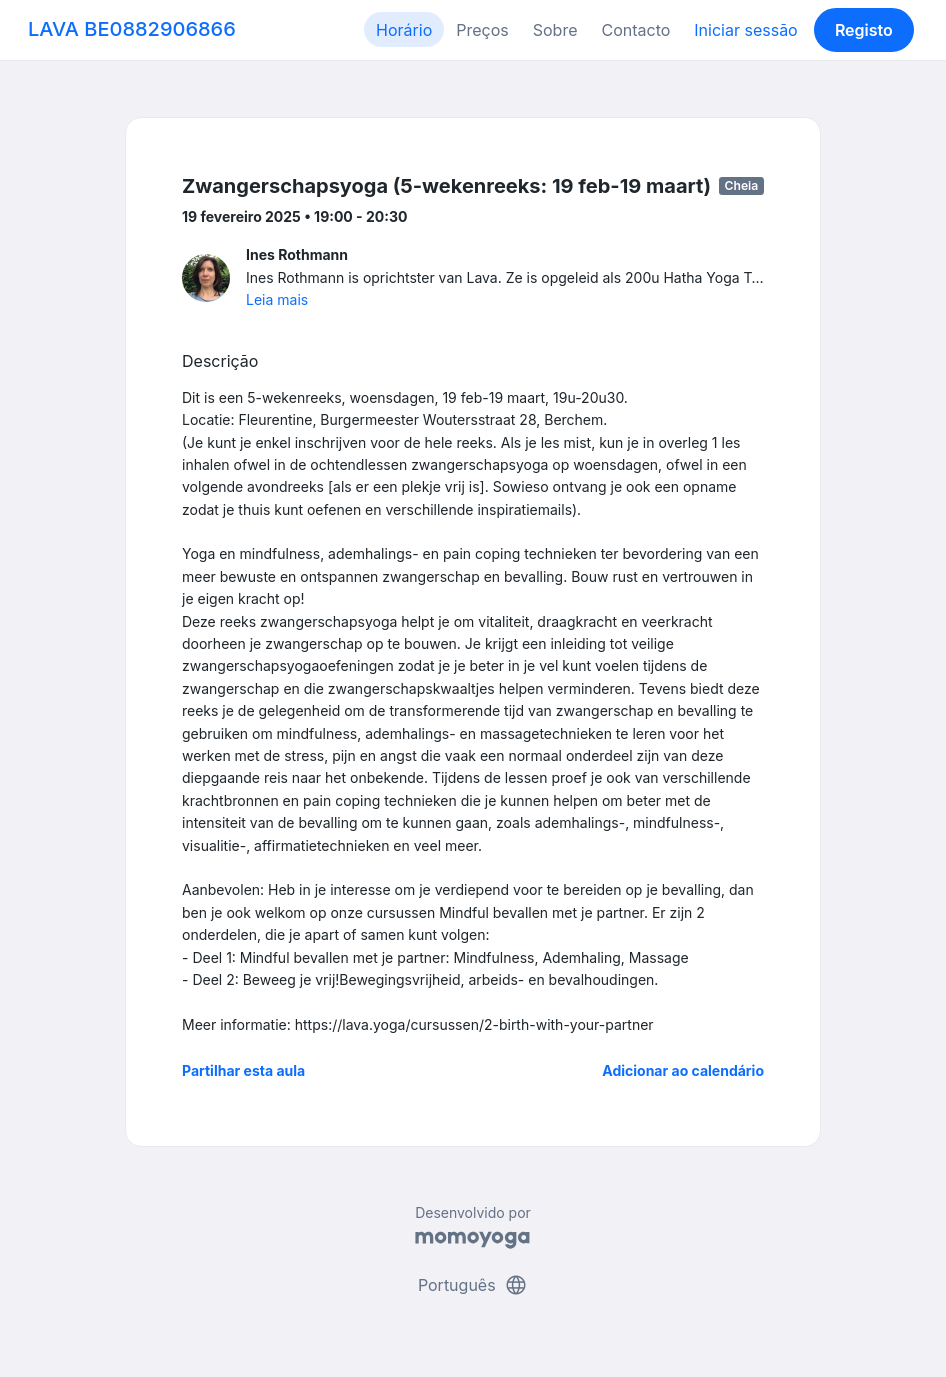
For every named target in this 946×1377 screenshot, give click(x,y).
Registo (864, 30)
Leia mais (277, 299)
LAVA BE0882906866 (132, 29)
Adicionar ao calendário (683, 1070)
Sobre (555, 30)
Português (473, 1285)
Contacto (635, 30)
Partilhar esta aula (243, 1070)
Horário (404, 30)
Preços (482, 30)
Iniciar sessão (745, 30)
